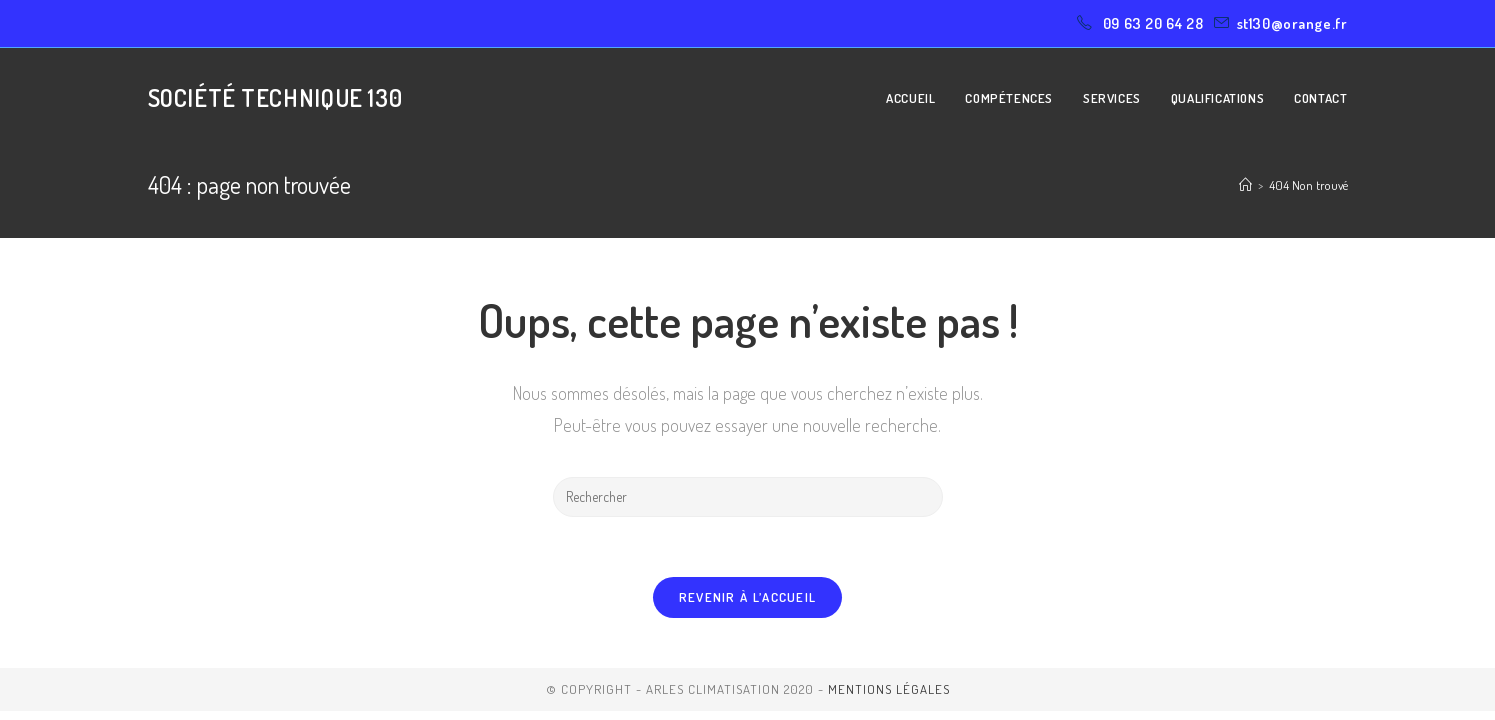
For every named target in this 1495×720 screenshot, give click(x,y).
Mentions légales (889, 689)
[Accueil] (1245, 185)
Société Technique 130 (275, 97)
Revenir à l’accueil (748, 597)
